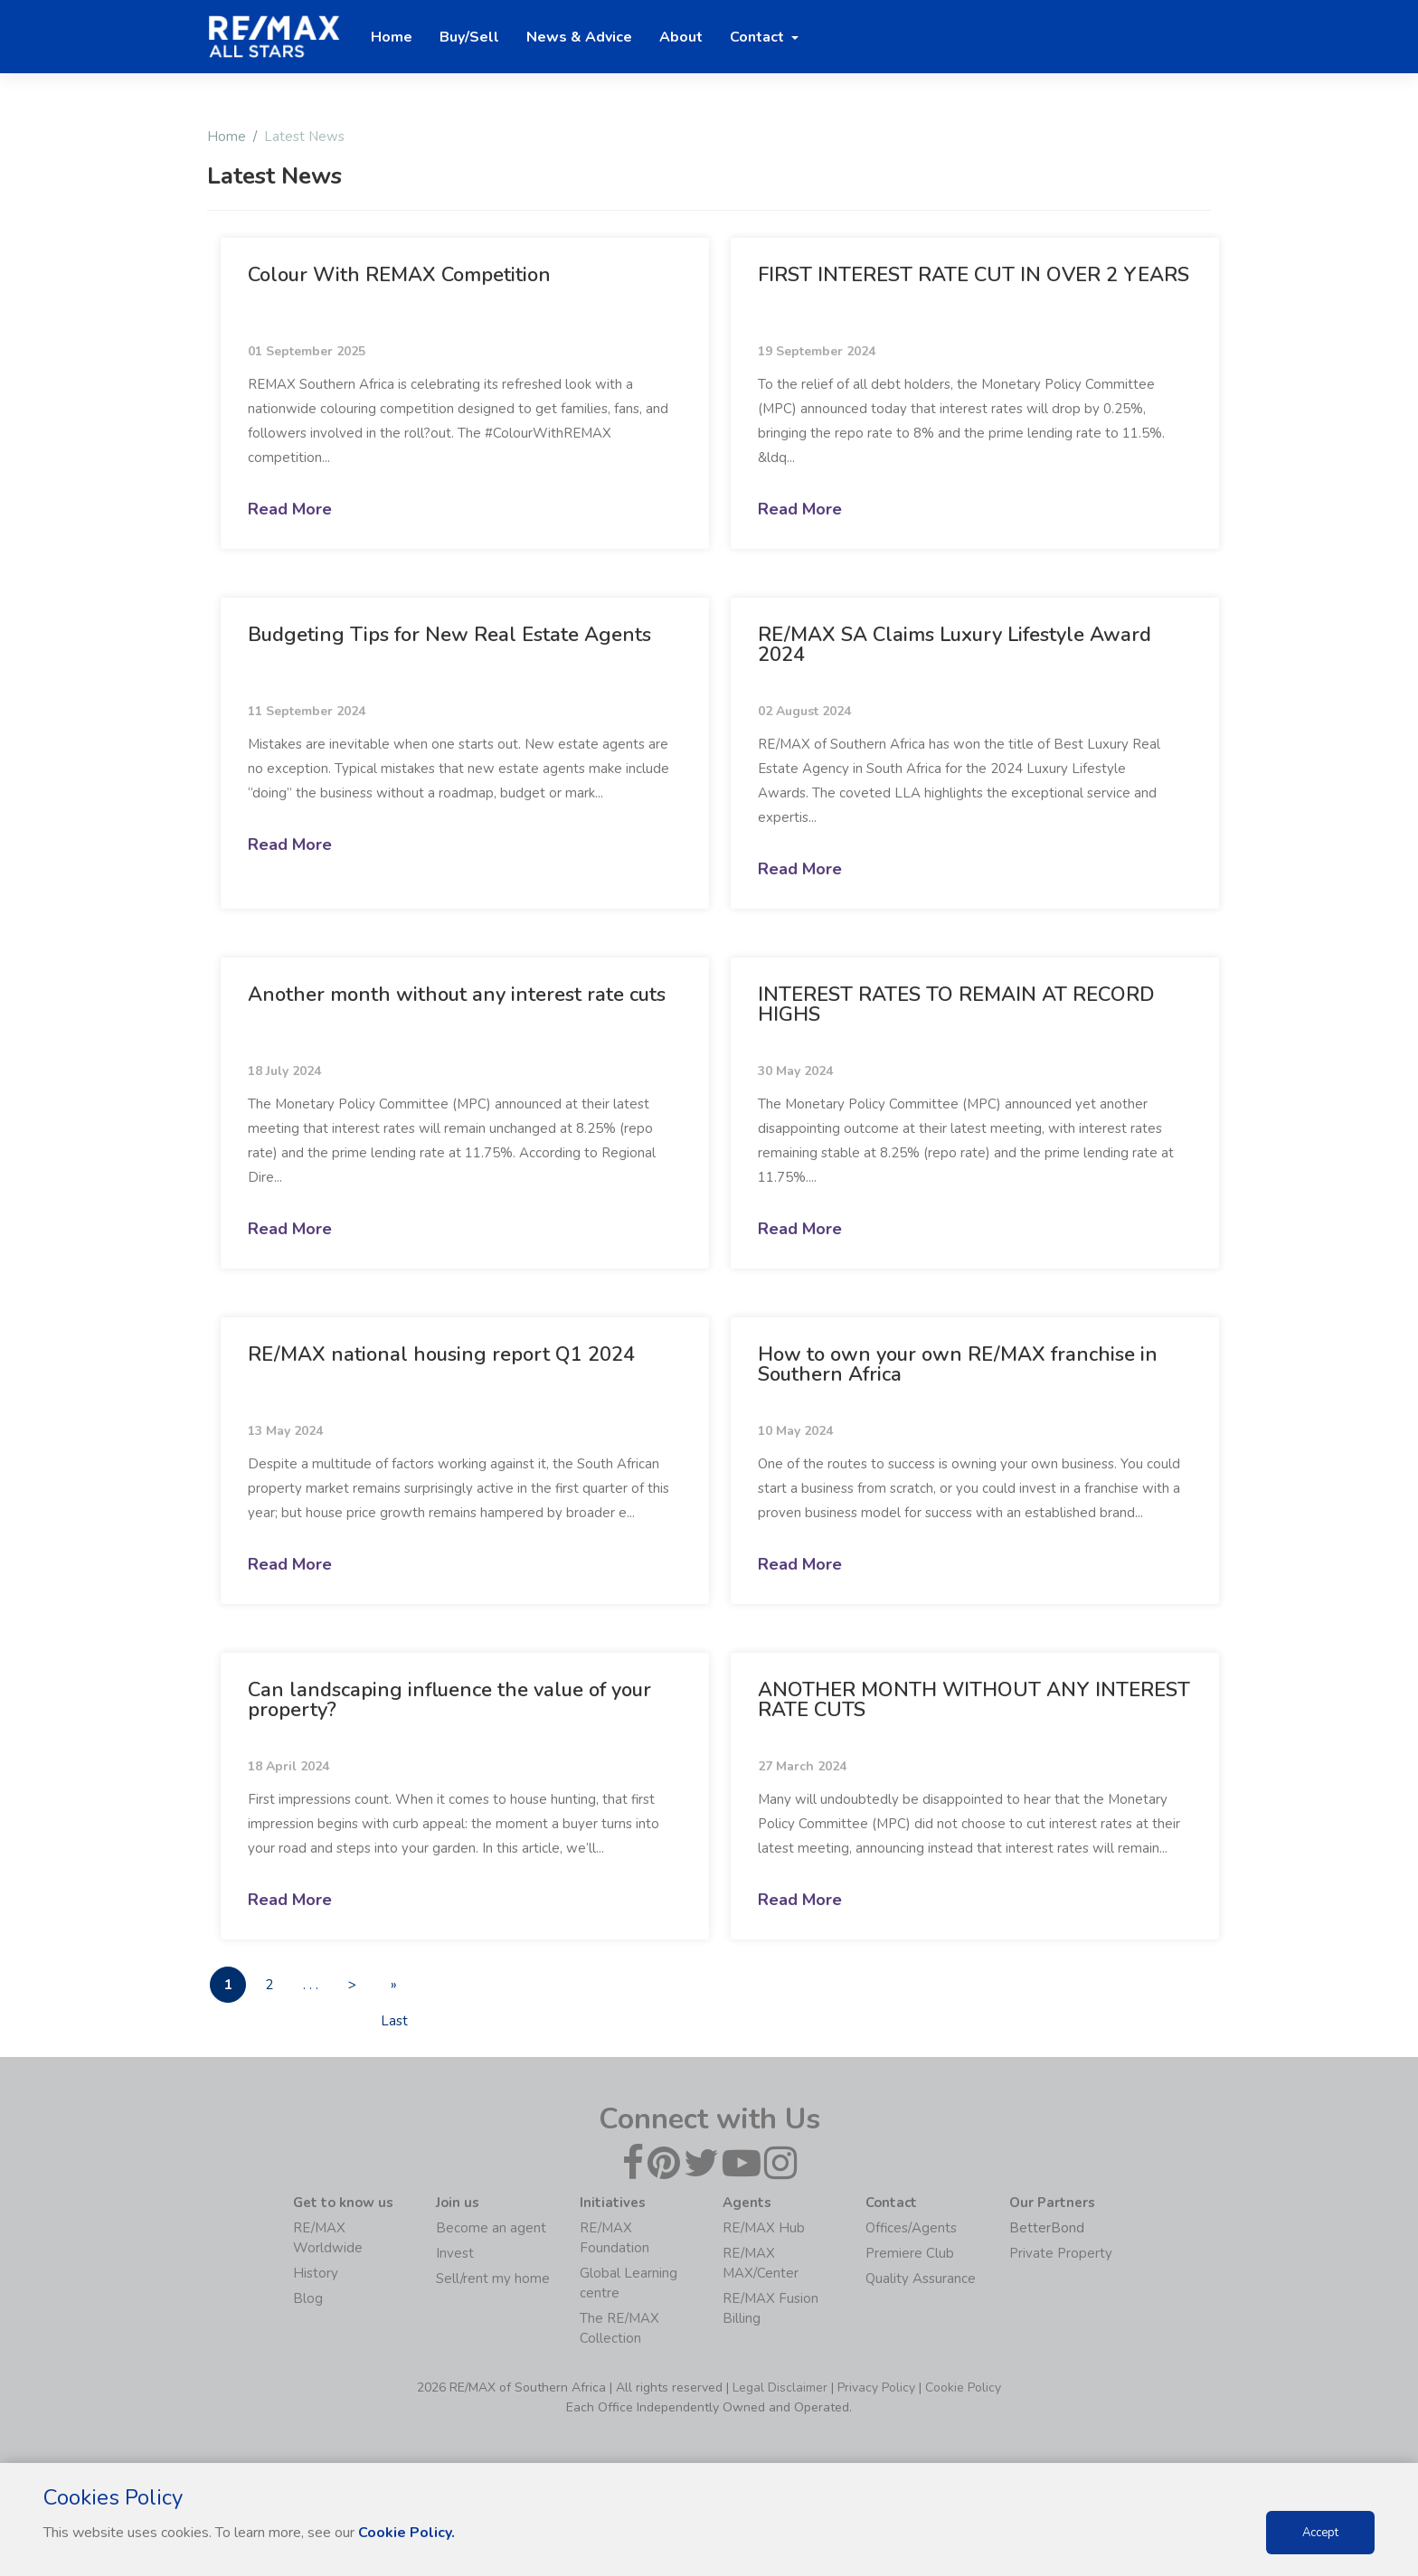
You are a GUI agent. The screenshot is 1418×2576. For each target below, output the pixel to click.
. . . (311, 1986)
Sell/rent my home (493, 2278)
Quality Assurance (920, 2278)
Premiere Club (909, 2253)
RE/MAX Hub (764, 2228)
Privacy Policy (876, 2387)
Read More (290, 509)
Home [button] (391, 37)
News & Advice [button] (579, 37)
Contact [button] (759, 37)
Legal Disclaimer (780, 2387)
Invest (455, 2253)
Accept (1320, 2532)
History (315, 2273)
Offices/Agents (911, 2228)
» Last (394, 1990)
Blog (308, 2298)
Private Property (1060, 2253)
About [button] (681, 37)
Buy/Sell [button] (469, 37)
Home (226, 136)
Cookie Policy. (406, 2533)
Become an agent (491, 2228)
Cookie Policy (963, 2387)
